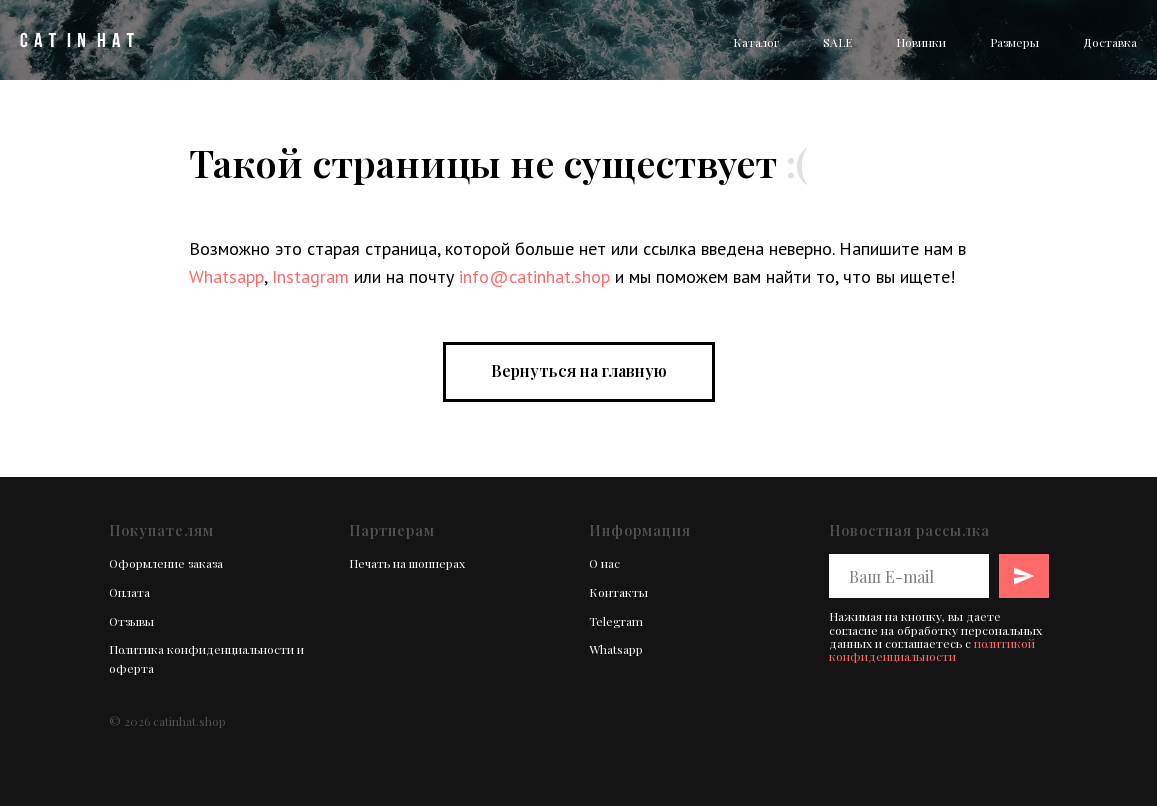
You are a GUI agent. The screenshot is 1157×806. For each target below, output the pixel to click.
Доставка (1110, 42)
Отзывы (131, 621)
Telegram (616, 621)
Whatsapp (226, 276)
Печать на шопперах (407, 563)
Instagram (310, 276)
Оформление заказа (166, 563)
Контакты (618, 592)
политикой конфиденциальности (932, 649)
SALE (837, 42)
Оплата (129, 592)
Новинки (921, 42)
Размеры (1014, 42)
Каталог (756, 42)
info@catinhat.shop (534, 276)
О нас (604, 563)
